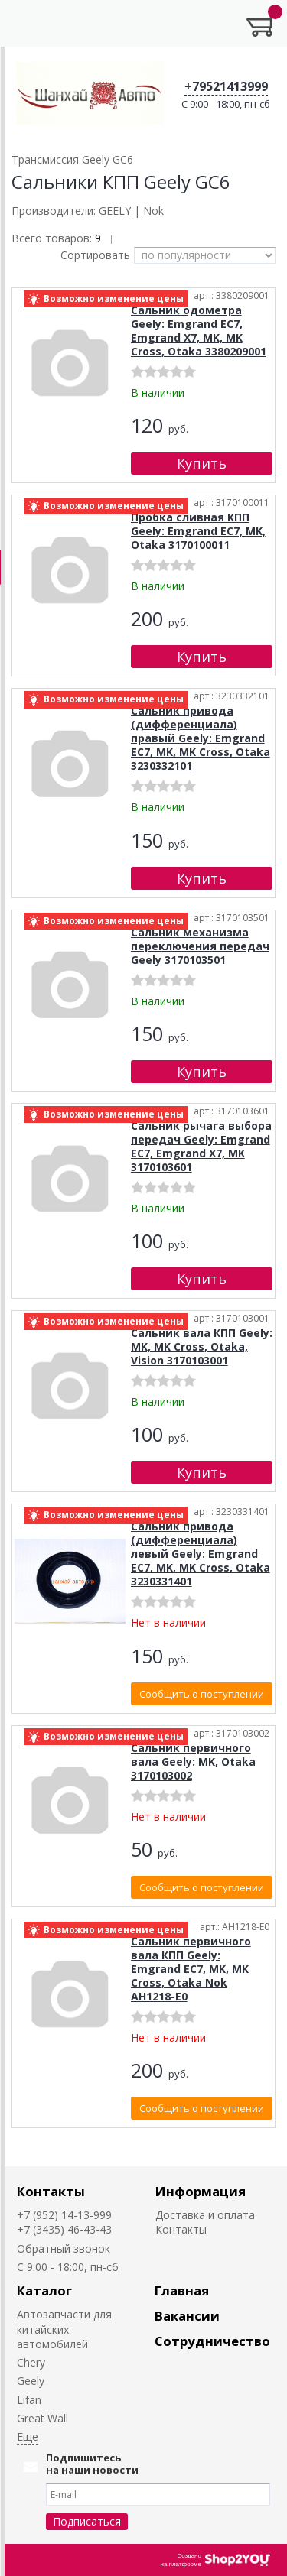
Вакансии (187, 2316)
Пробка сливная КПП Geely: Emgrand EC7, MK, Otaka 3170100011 (198, 531)
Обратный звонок (63, 2248)
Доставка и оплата (205, 2215)
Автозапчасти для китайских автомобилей (64, 2329)
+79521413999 (226, 86)
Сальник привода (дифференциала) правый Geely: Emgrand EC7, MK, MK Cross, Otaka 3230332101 (200, 738)
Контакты (51, 2191)
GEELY (115, 210)
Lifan (29, 2400)
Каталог (44, 2290)
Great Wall (42, 2418)
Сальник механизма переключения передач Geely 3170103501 (200, 946)
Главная (182, 2290)
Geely (30, 2380)
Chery (31, 2362)
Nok (153, 210)
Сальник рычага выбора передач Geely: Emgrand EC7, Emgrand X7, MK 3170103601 (201, 1146)
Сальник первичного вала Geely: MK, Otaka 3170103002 (193, 1762)
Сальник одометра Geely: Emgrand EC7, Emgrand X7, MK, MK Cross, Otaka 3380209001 (198, 330)
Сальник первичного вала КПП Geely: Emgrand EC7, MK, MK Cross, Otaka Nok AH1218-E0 (191, 1968)
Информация (200, 2191)
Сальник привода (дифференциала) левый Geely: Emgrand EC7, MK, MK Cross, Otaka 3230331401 (200, 1553)
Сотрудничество (212, 2341)
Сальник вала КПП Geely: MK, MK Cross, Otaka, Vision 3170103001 (201, 1346)
